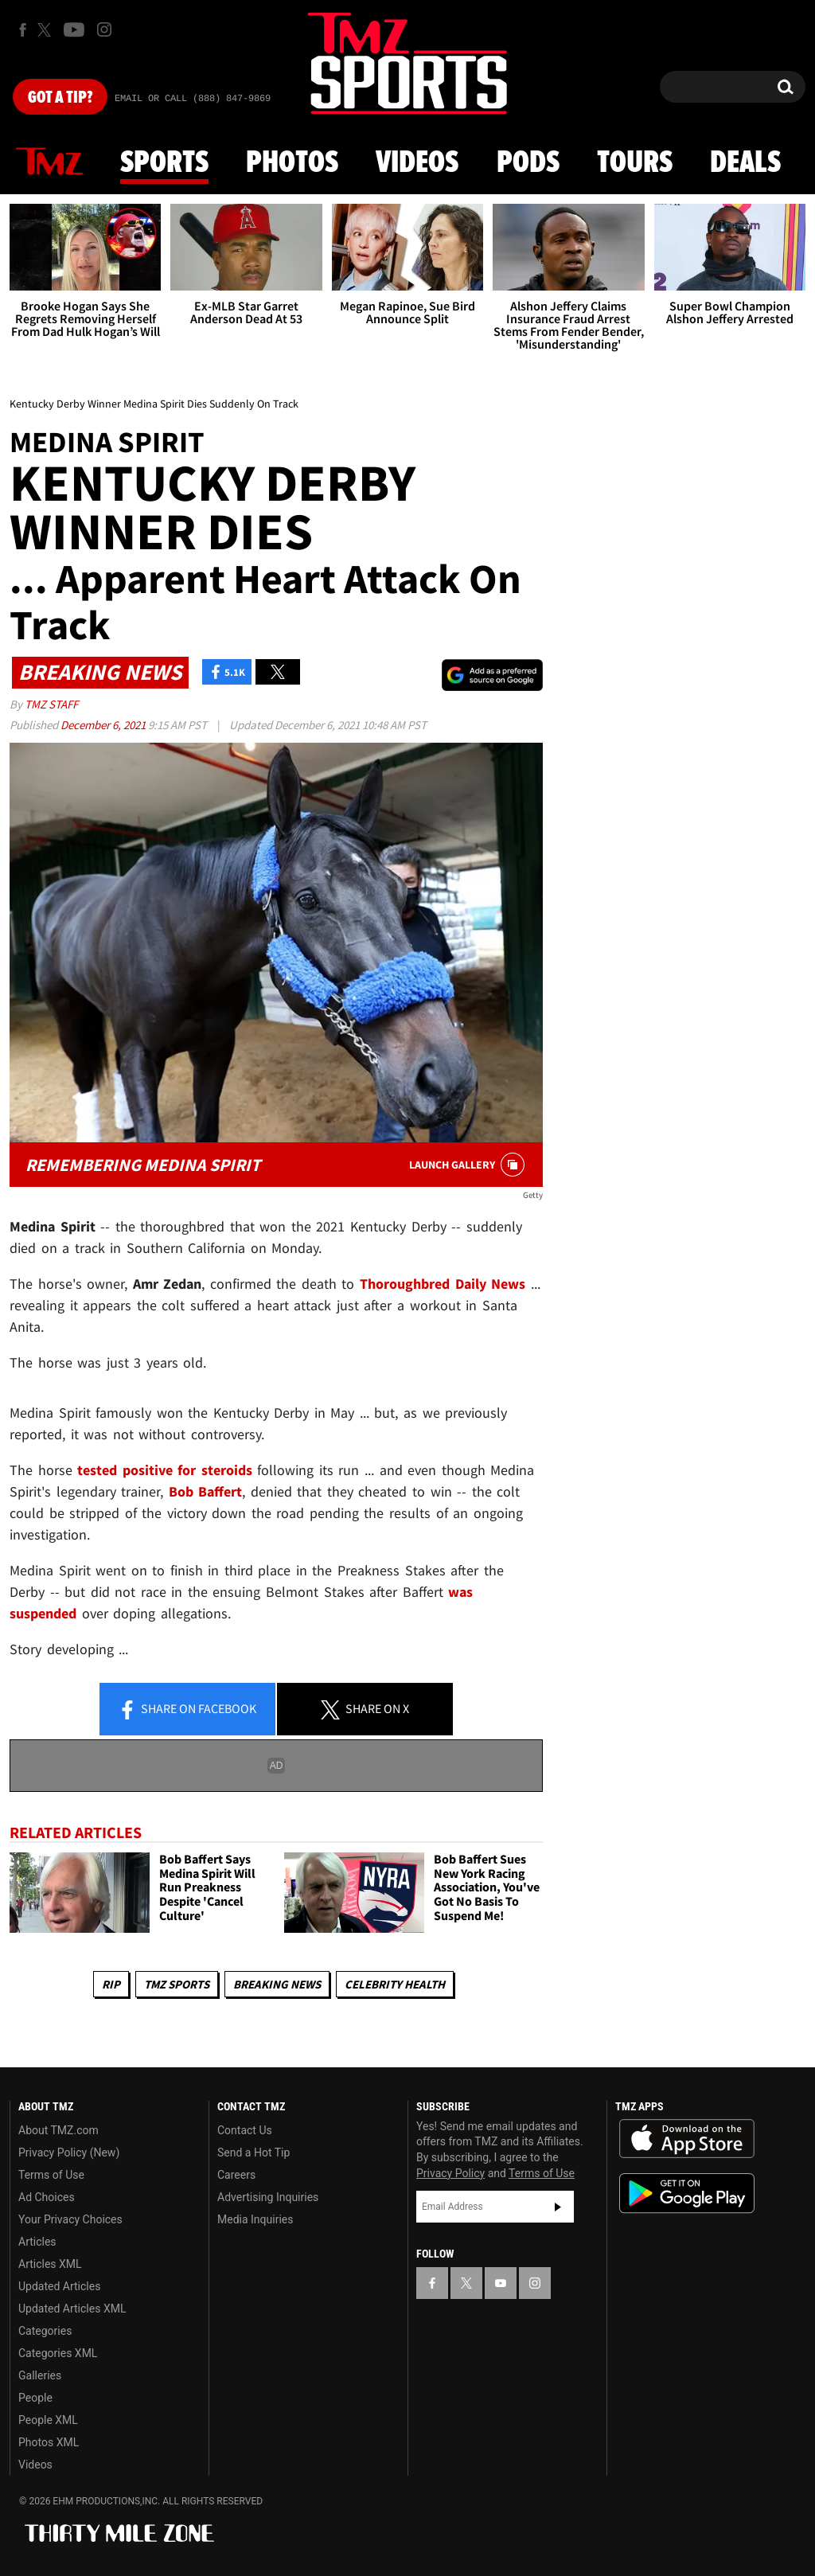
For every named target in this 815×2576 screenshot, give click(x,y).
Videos (417, 163)
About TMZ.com (58, 2130)
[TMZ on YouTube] (501, 2283)
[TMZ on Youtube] (74, 29)
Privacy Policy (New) (68, 2152)
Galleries (39, 2375)
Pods (528, 163)
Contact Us (244, 2130)
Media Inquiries (255, 2219)
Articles (37, 2241)
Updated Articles (59, 2286)
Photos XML (48, 2442)
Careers (236, 2174)
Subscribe (558, 2207)
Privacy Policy (450, 2173)
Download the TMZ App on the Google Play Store (687, 2193)
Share (187, 1709)
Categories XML (57, 2353)
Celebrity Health (395, 1984)
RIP (111, 1984)
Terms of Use (51, 2174)
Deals (745, 163)
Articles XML (50, 2264)
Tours (635, 163)
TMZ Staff (51, 704)
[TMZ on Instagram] (104, 29)
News (49, 162)
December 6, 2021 (104, 724)
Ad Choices (46, 2197)
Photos (292, 163)
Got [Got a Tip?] (60, 98)
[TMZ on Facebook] (23, 30)
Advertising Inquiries (267, 2197)
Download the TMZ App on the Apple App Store (687, 2139)
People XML (48, 2420)
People (35, 2397)
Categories (45, 2330)
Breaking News (277, 1984)
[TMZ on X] (46, 30)
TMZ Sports (176, 1984)
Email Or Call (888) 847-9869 (193, 98)
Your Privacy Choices (70, 2219)
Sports (164, 163)
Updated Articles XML (72, 2308)
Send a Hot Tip (253, 2152)
